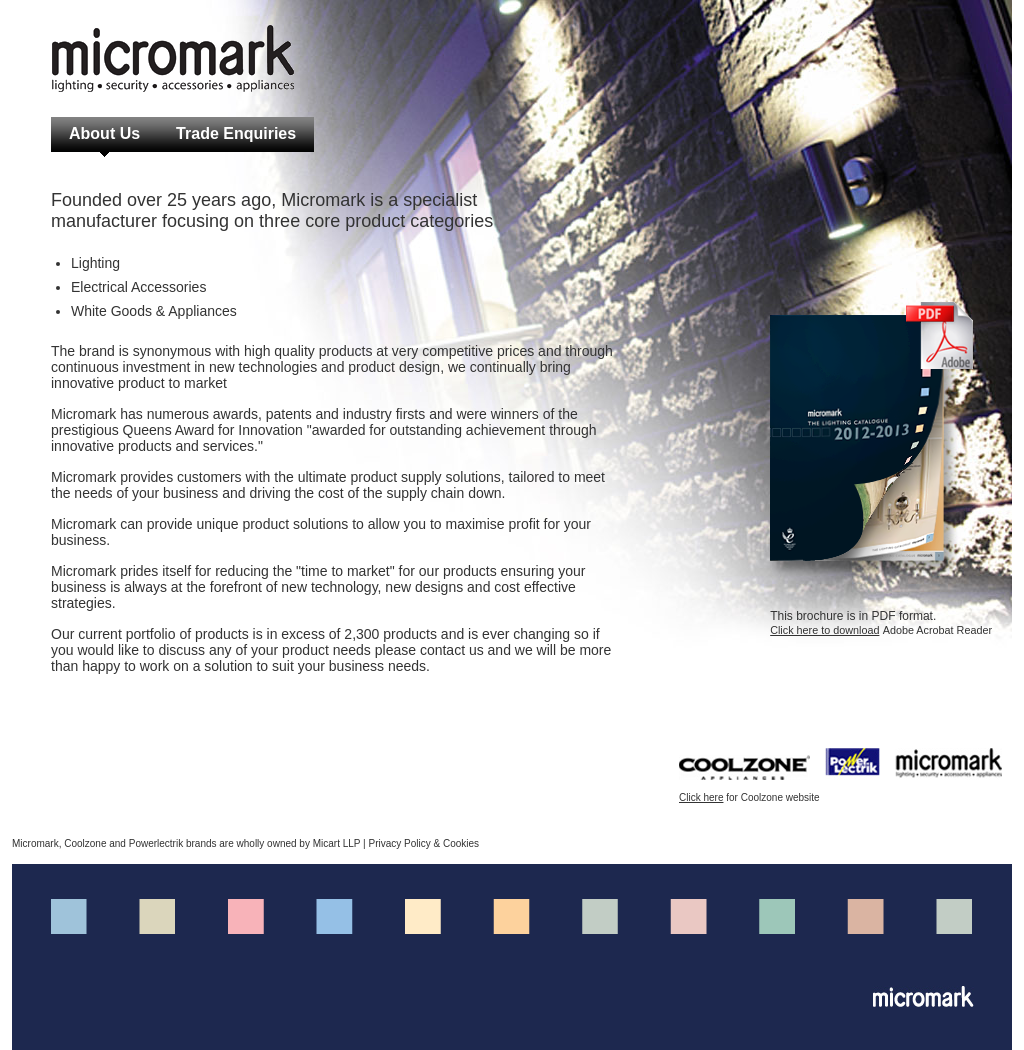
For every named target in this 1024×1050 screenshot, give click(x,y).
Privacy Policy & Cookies (423, 843)
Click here (701, 797)
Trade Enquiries (236, 133)
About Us (104, 133)
